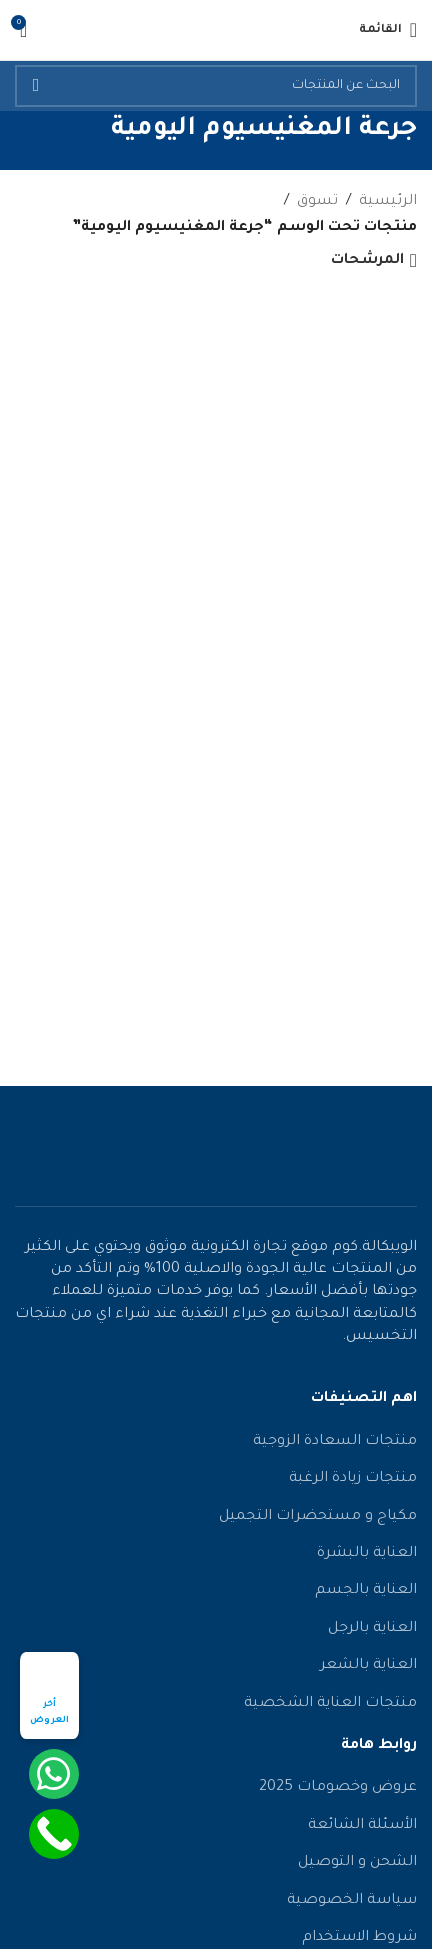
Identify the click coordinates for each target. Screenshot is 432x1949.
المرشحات (367, 261)
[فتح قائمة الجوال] (388, 30)
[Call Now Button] (54, 1834)
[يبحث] (216, 86)
